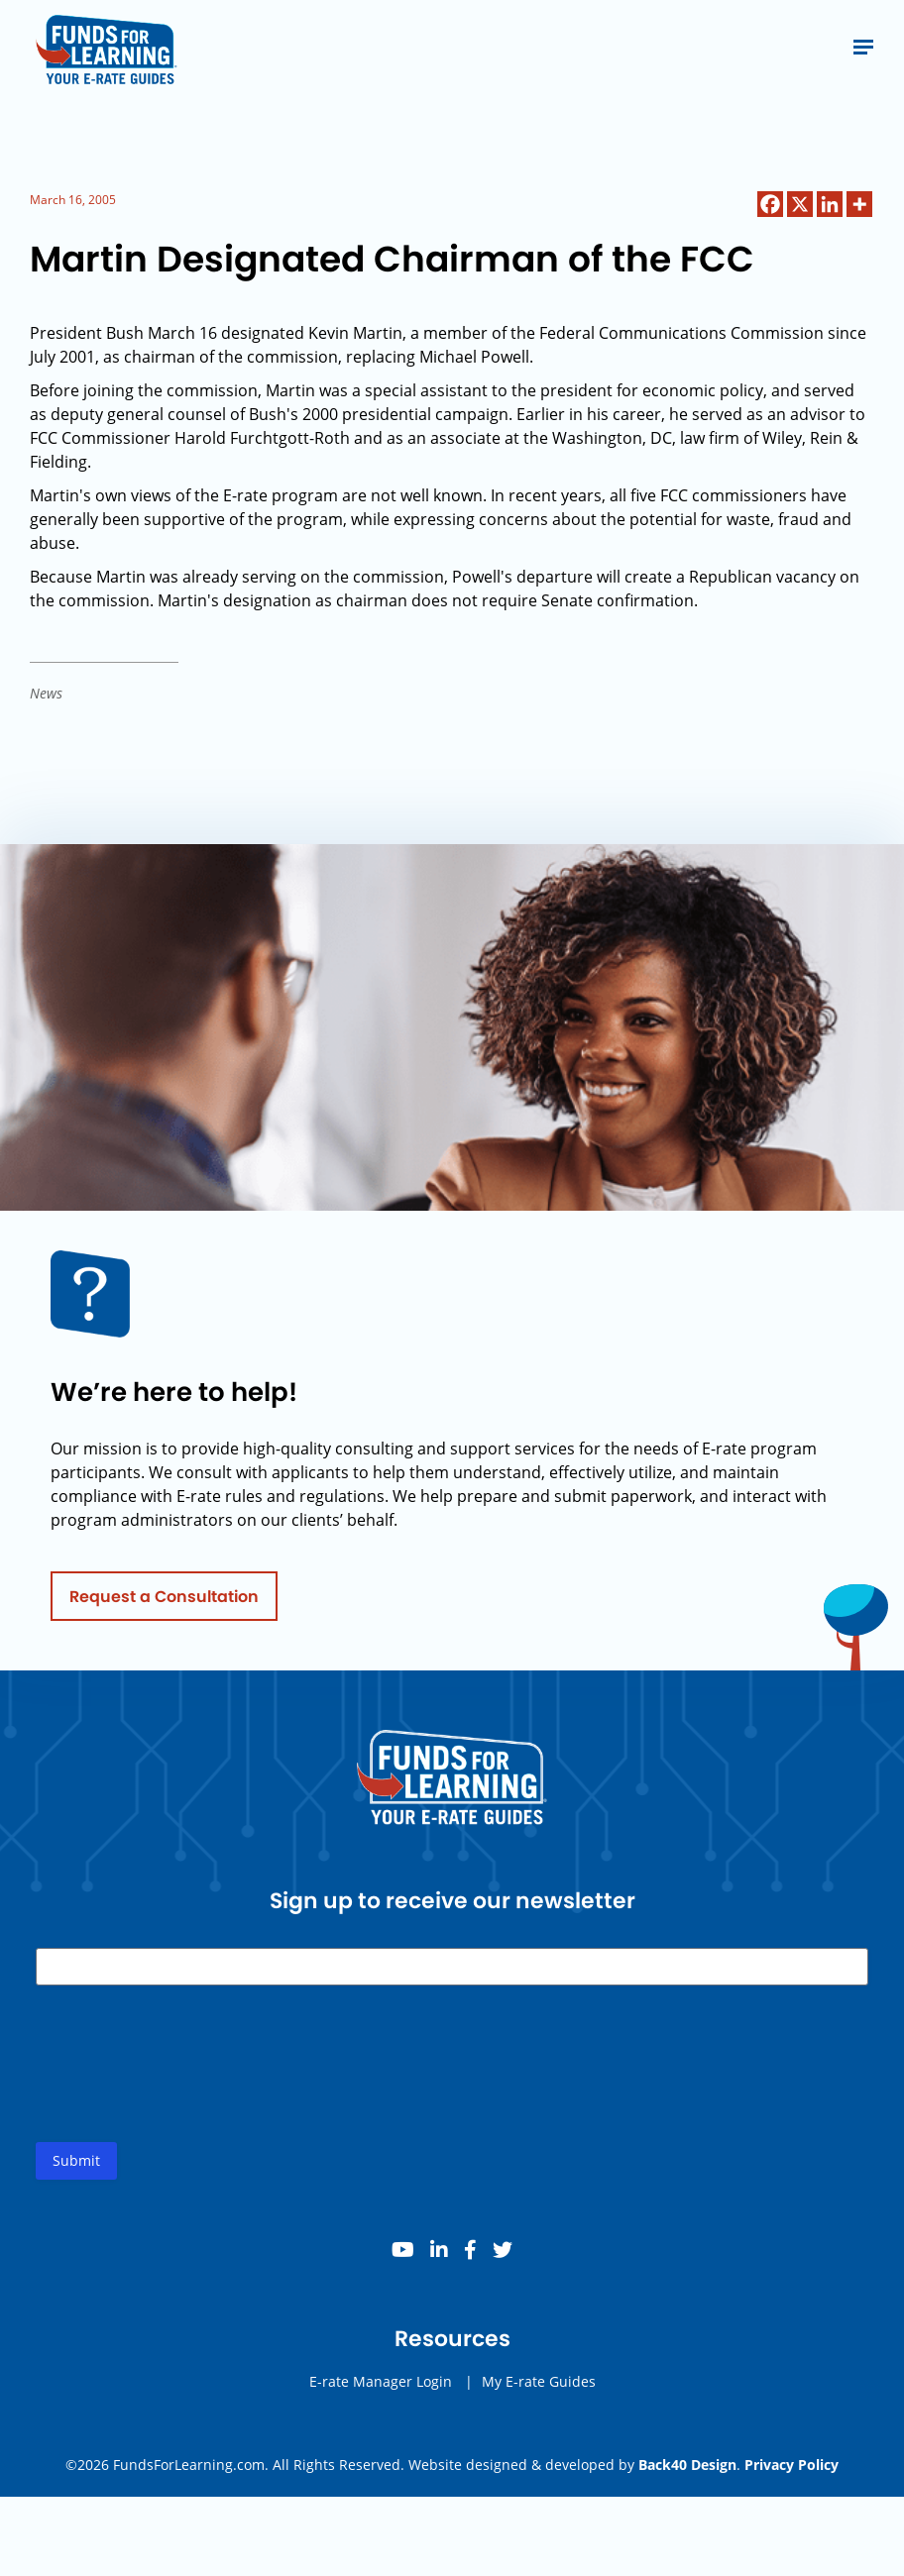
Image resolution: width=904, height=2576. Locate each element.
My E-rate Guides (539, 2389)
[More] (859, 204)
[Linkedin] (830, 204)
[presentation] (186, 2087)
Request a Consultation (164, 1603)
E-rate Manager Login (380, 2389)
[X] (800, 204)
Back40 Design (687, 2464)
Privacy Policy (791, 2464)
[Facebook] (770, 204)
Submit (76, 2168)
